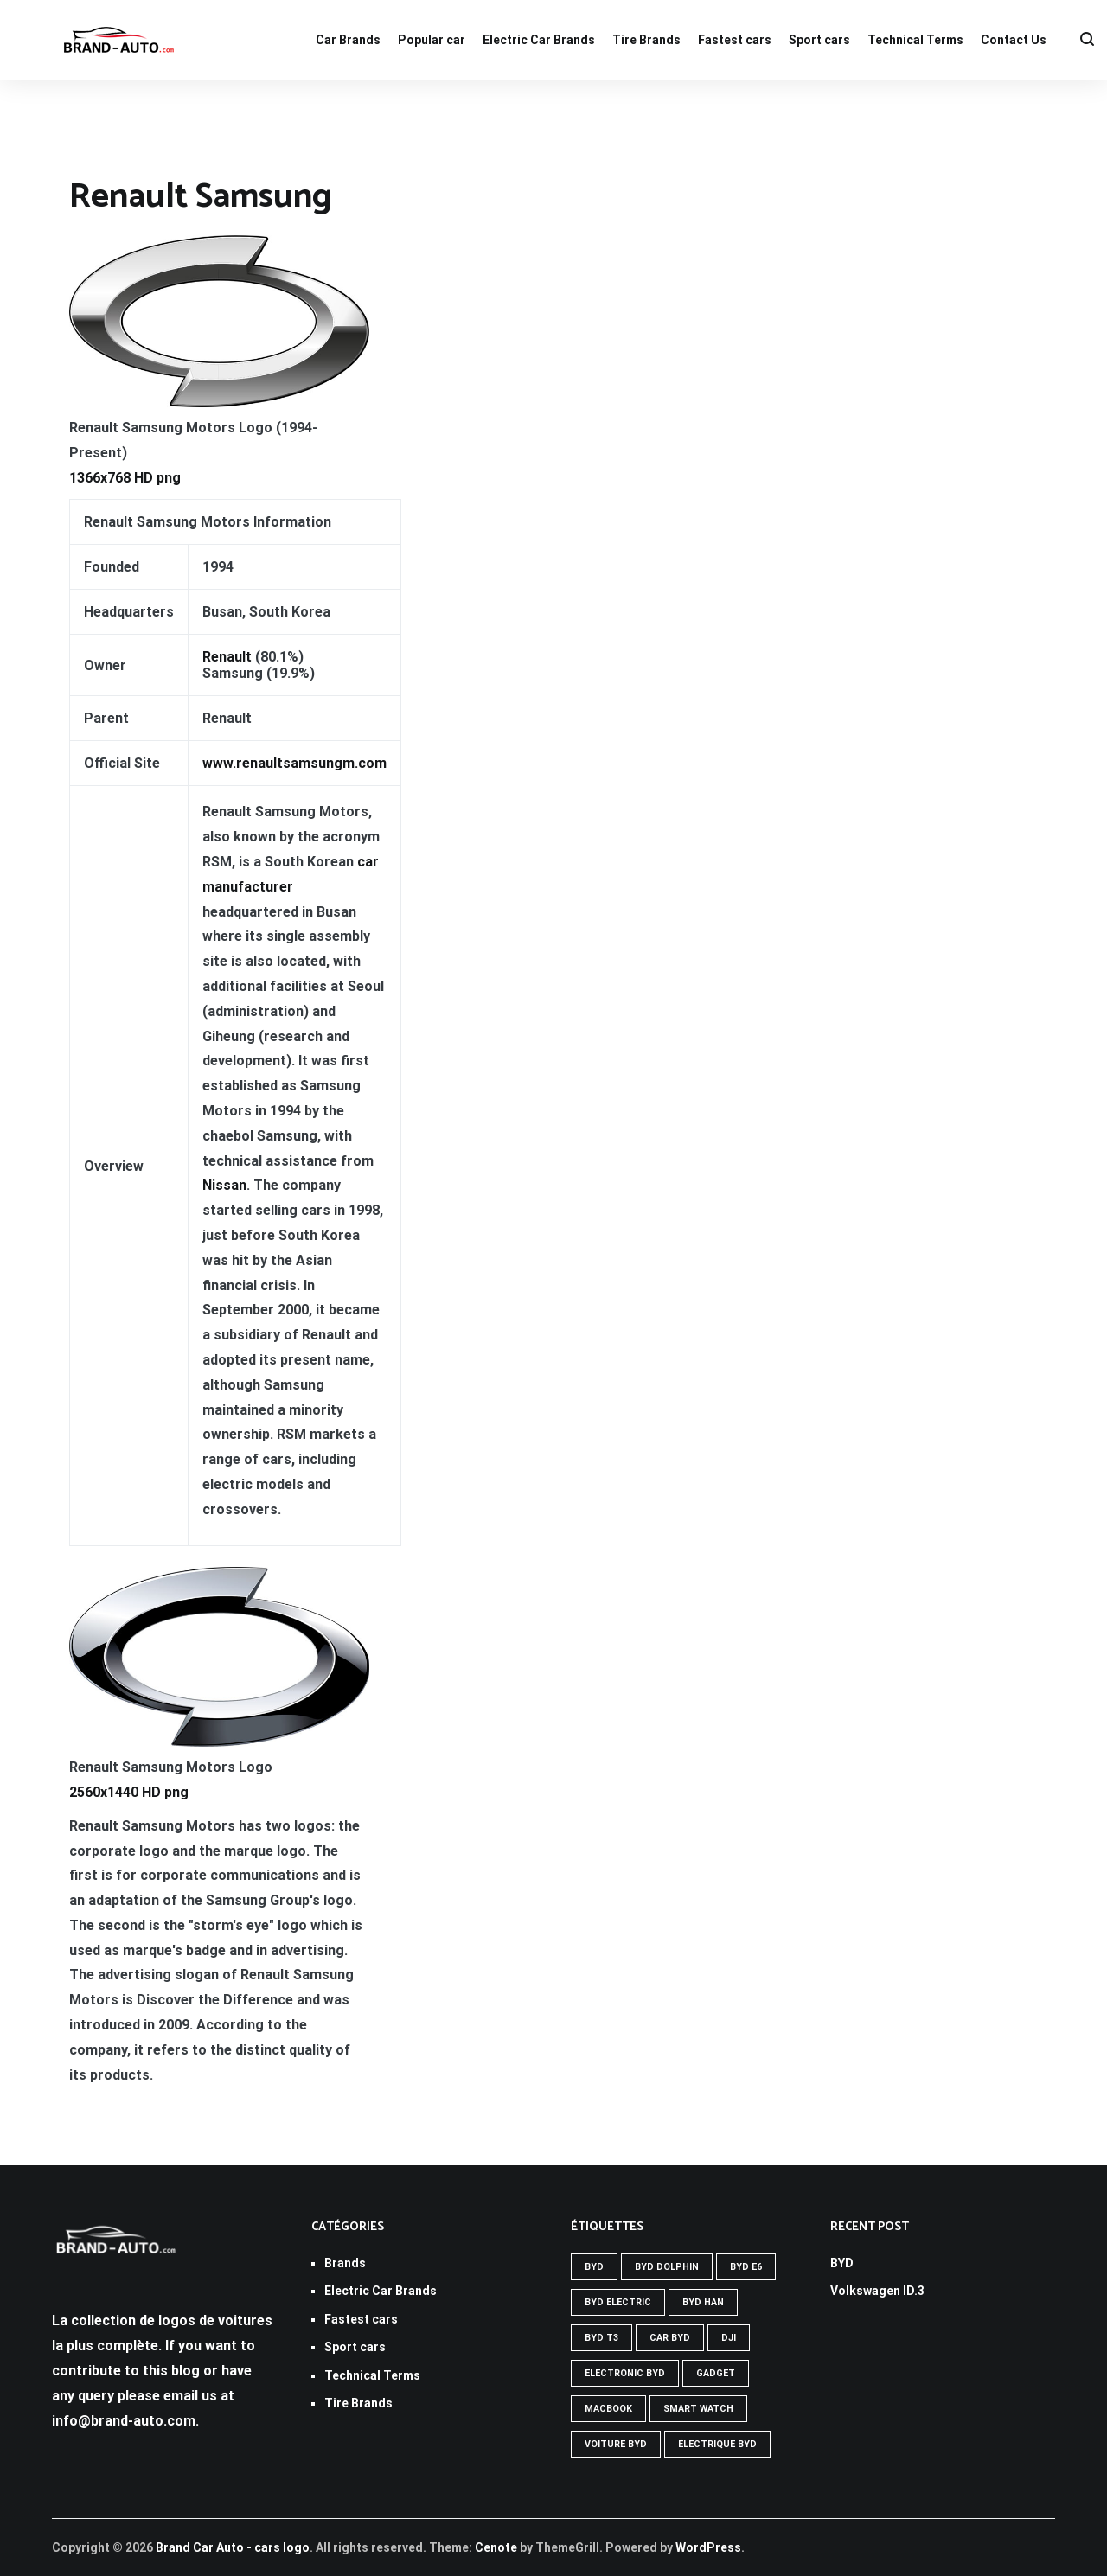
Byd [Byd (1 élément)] (594, 2266)
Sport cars (819, 40)
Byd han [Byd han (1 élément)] (703, 2302)
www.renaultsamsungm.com (294, 763)
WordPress (708, 2547)
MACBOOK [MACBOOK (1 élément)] (608, 2408)
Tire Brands (646, 40)
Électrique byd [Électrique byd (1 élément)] (717, 2444)
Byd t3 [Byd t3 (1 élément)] (601, 2337)
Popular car (431, 40)
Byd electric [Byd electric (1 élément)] (618, 2302)
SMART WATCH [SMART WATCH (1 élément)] (698, 2408)
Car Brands (348, 40)
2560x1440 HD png (129, 1792)
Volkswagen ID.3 (877, 2291)
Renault (227, 657)
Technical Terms (915, 40)
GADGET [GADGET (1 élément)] (715, 2373)
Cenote (496, 2547)
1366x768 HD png (125, 478)
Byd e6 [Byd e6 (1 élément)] (746, 2266)
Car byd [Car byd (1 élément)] (669, 2337)
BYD (842, 2263)
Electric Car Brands (539, 40)
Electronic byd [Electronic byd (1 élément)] (625, 2373)
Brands (345, 2263)
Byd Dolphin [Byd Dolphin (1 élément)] (667, 2266)
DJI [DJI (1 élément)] (728, 2337)
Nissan (224, 1185)
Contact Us (1013, 40)
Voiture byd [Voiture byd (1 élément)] (616, 2444)
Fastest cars (734, 40)
